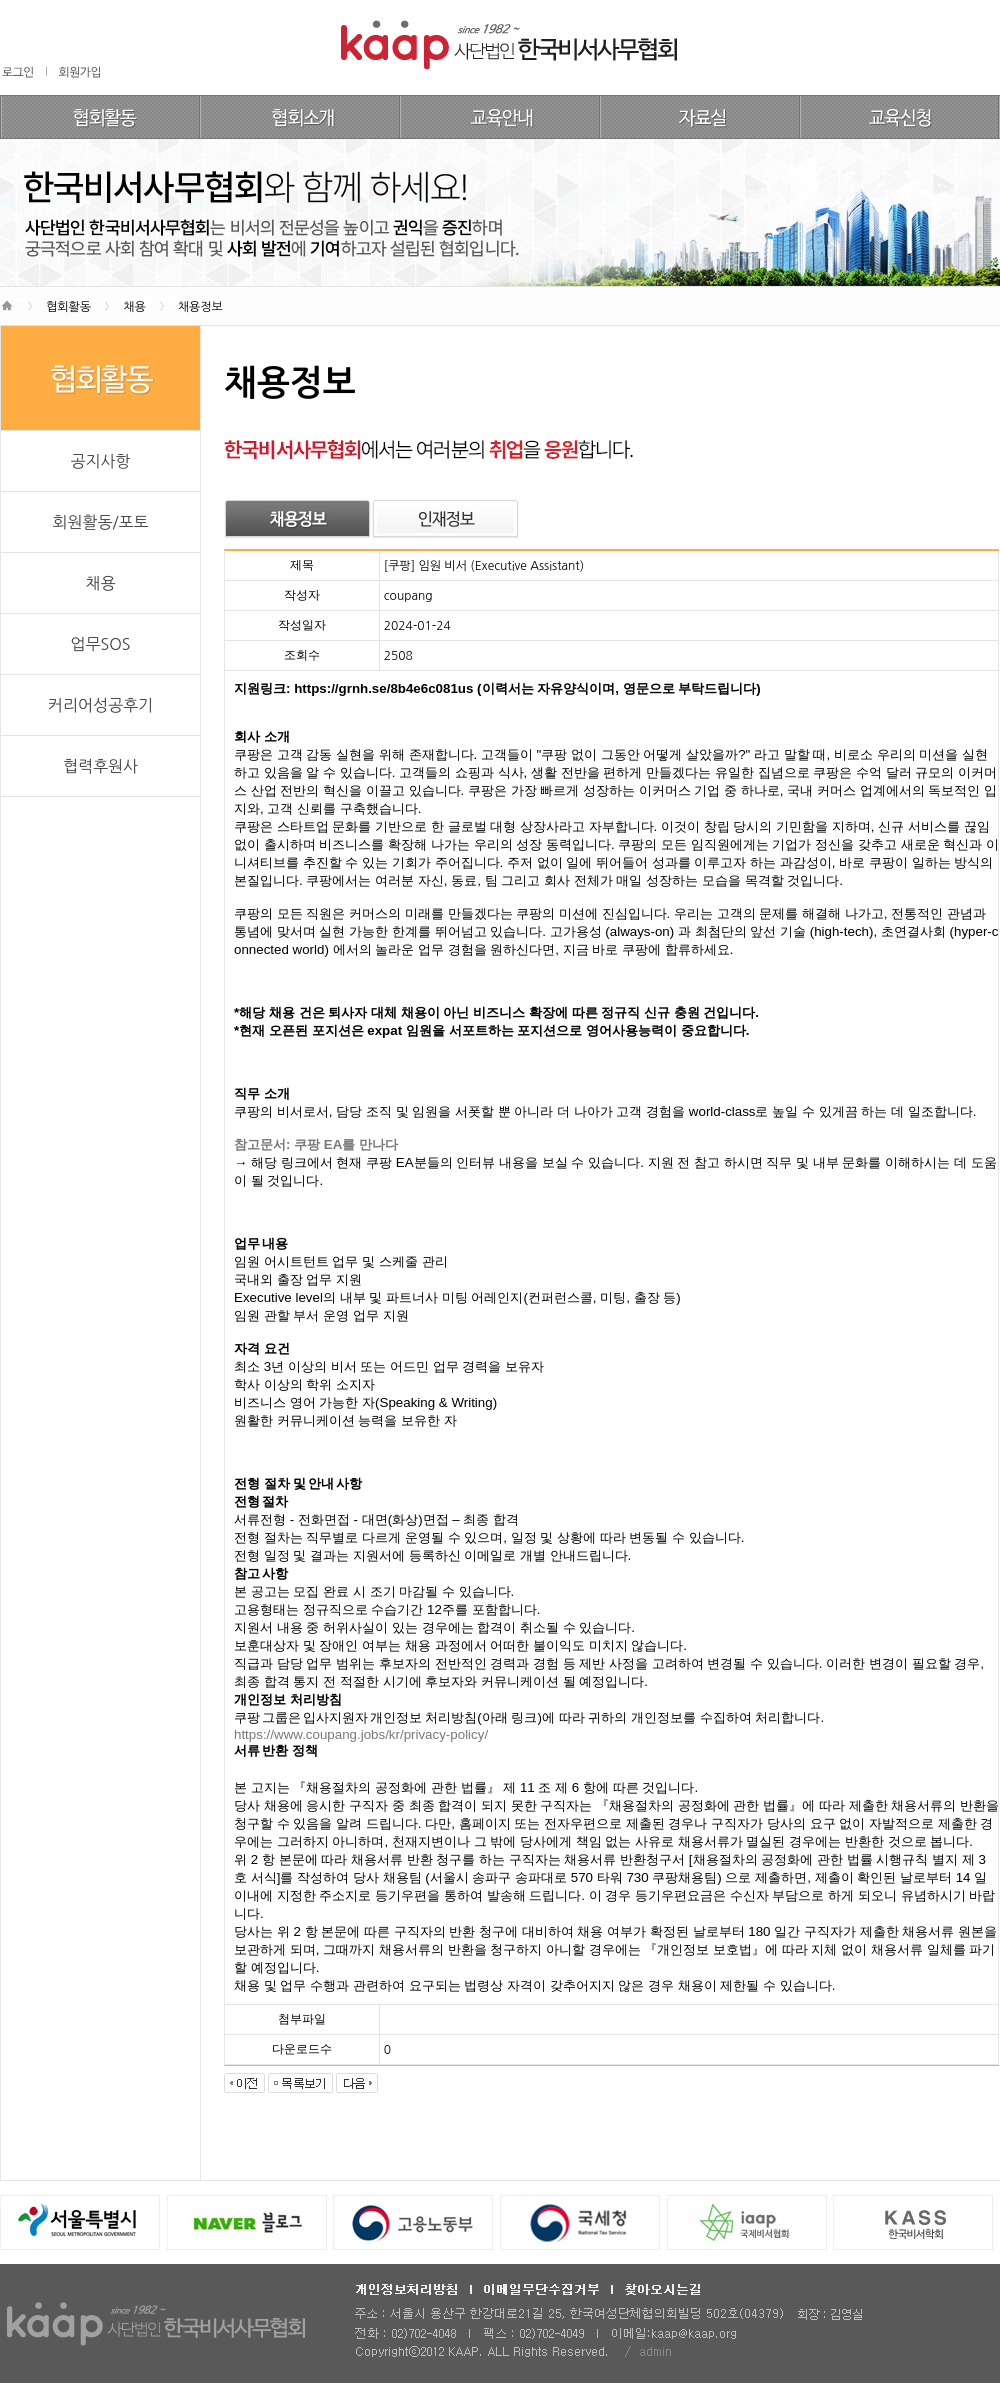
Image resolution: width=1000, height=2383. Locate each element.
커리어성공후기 (100, 705)
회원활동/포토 (100, 522)
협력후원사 (100, 766)
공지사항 (100, 461)
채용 (100, 583)
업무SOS (100, 644)
